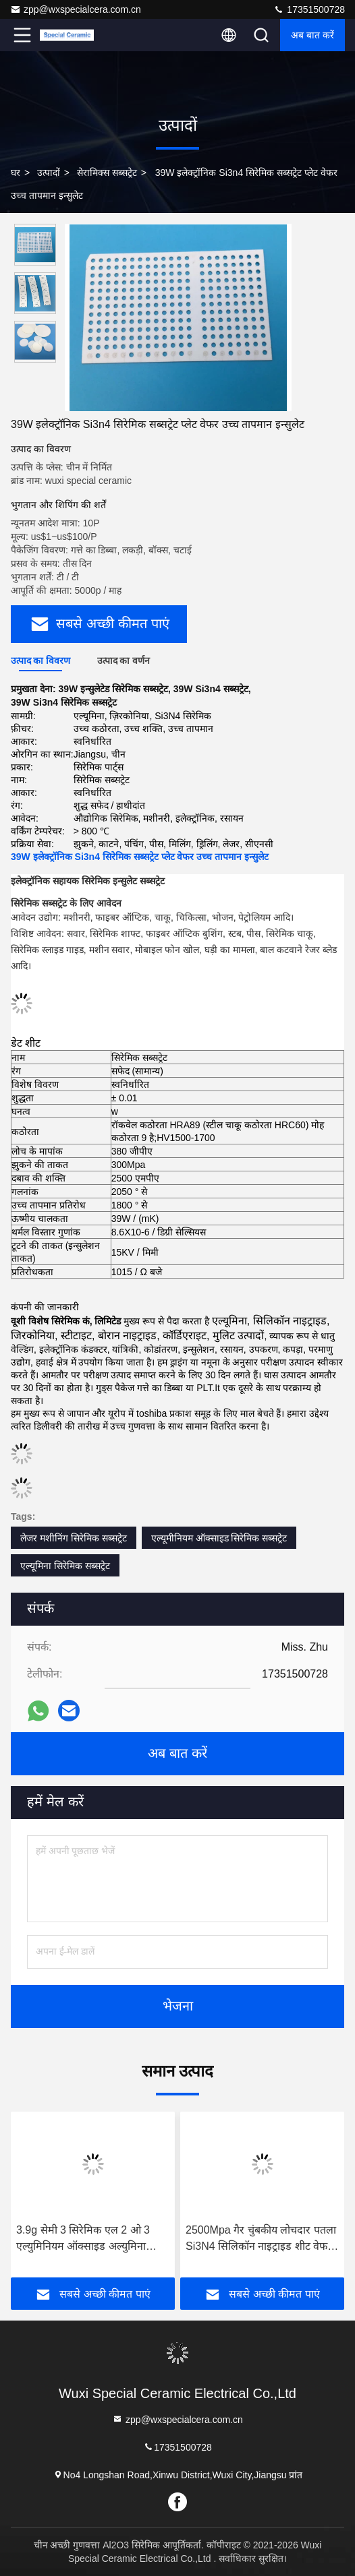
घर (15, 172)
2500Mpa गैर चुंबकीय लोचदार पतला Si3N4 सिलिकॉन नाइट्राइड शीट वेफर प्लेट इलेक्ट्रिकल (261, 2239)
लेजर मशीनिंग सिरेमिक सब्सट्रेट (73, 1538)
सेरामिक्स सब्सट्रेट (107, 172)
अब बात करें (312, 35)
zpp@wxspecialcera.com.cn (75, 9)
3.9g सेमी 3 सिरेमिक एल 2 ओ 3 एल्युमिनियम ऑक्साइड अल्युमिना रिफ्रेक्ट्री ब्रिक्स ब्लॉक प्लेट (83, 2239)
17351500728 (309, 9)
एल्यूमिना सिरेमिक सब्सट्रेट (65, 1565)
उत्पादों (48, 172)
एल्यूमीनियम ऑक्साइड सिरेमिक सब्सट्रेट (219, 1538)
